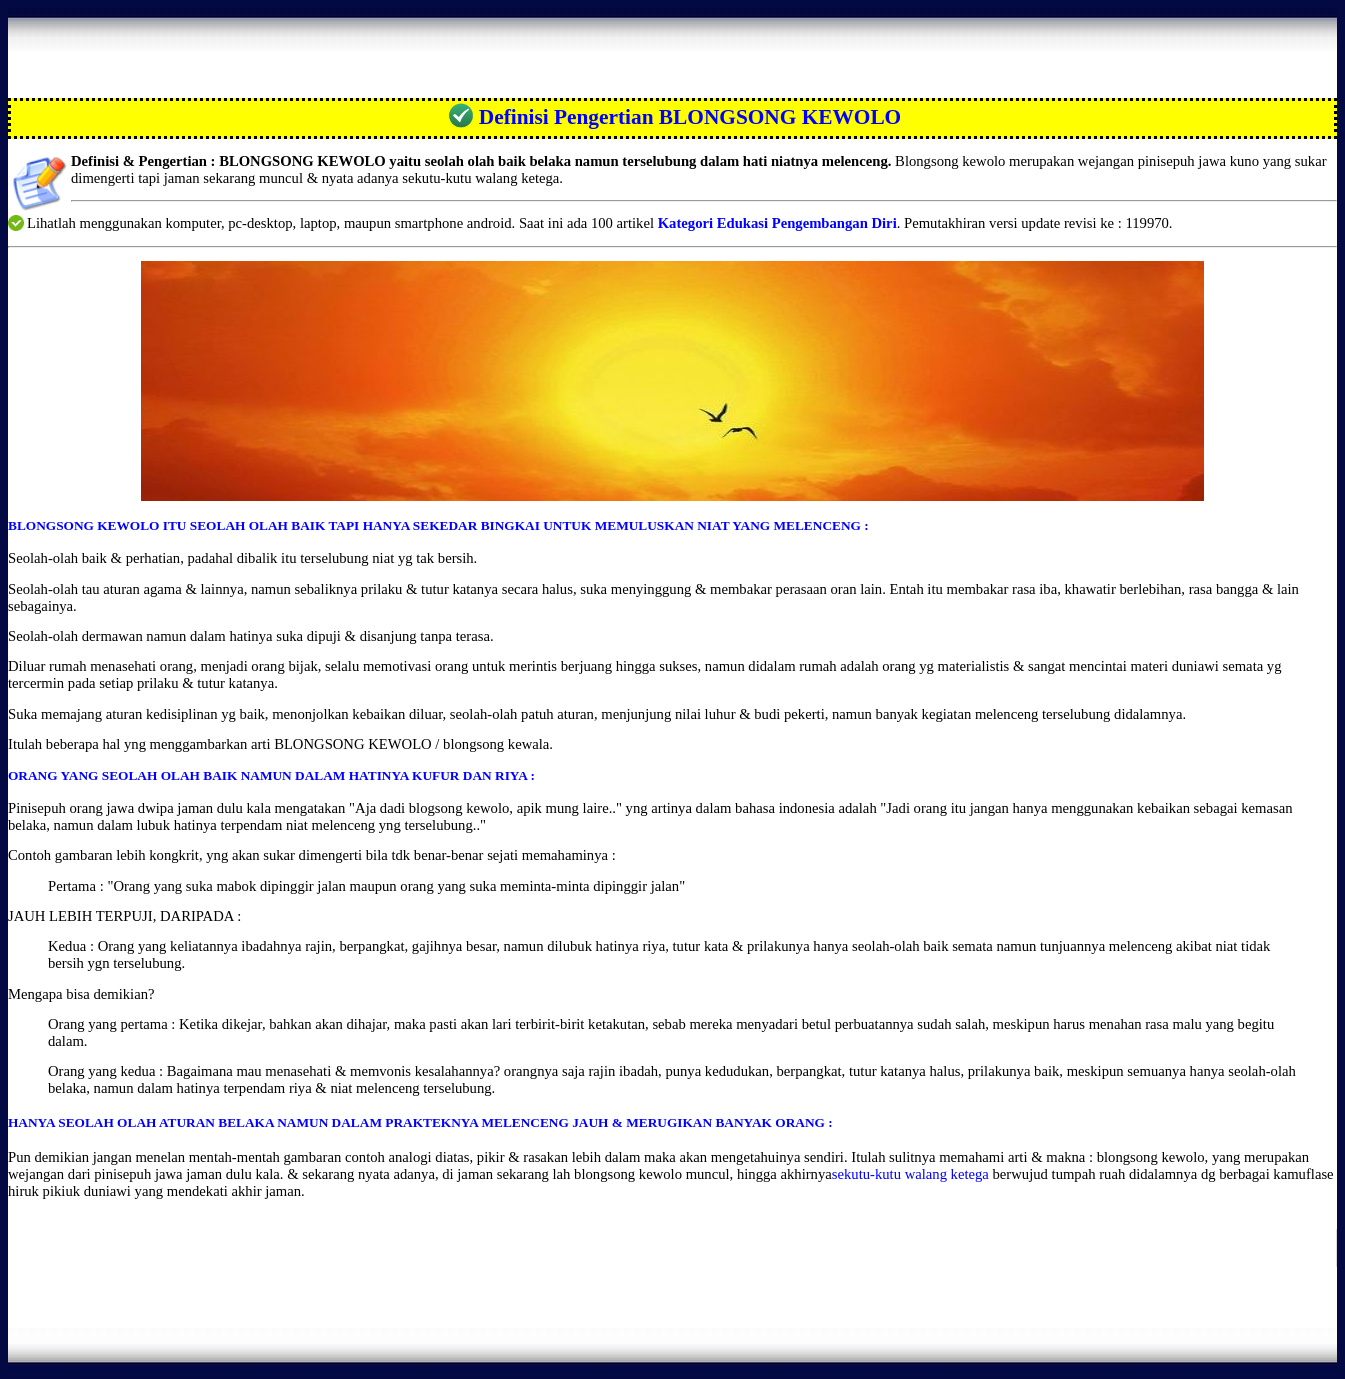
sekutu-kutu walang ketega (910, 1174)
